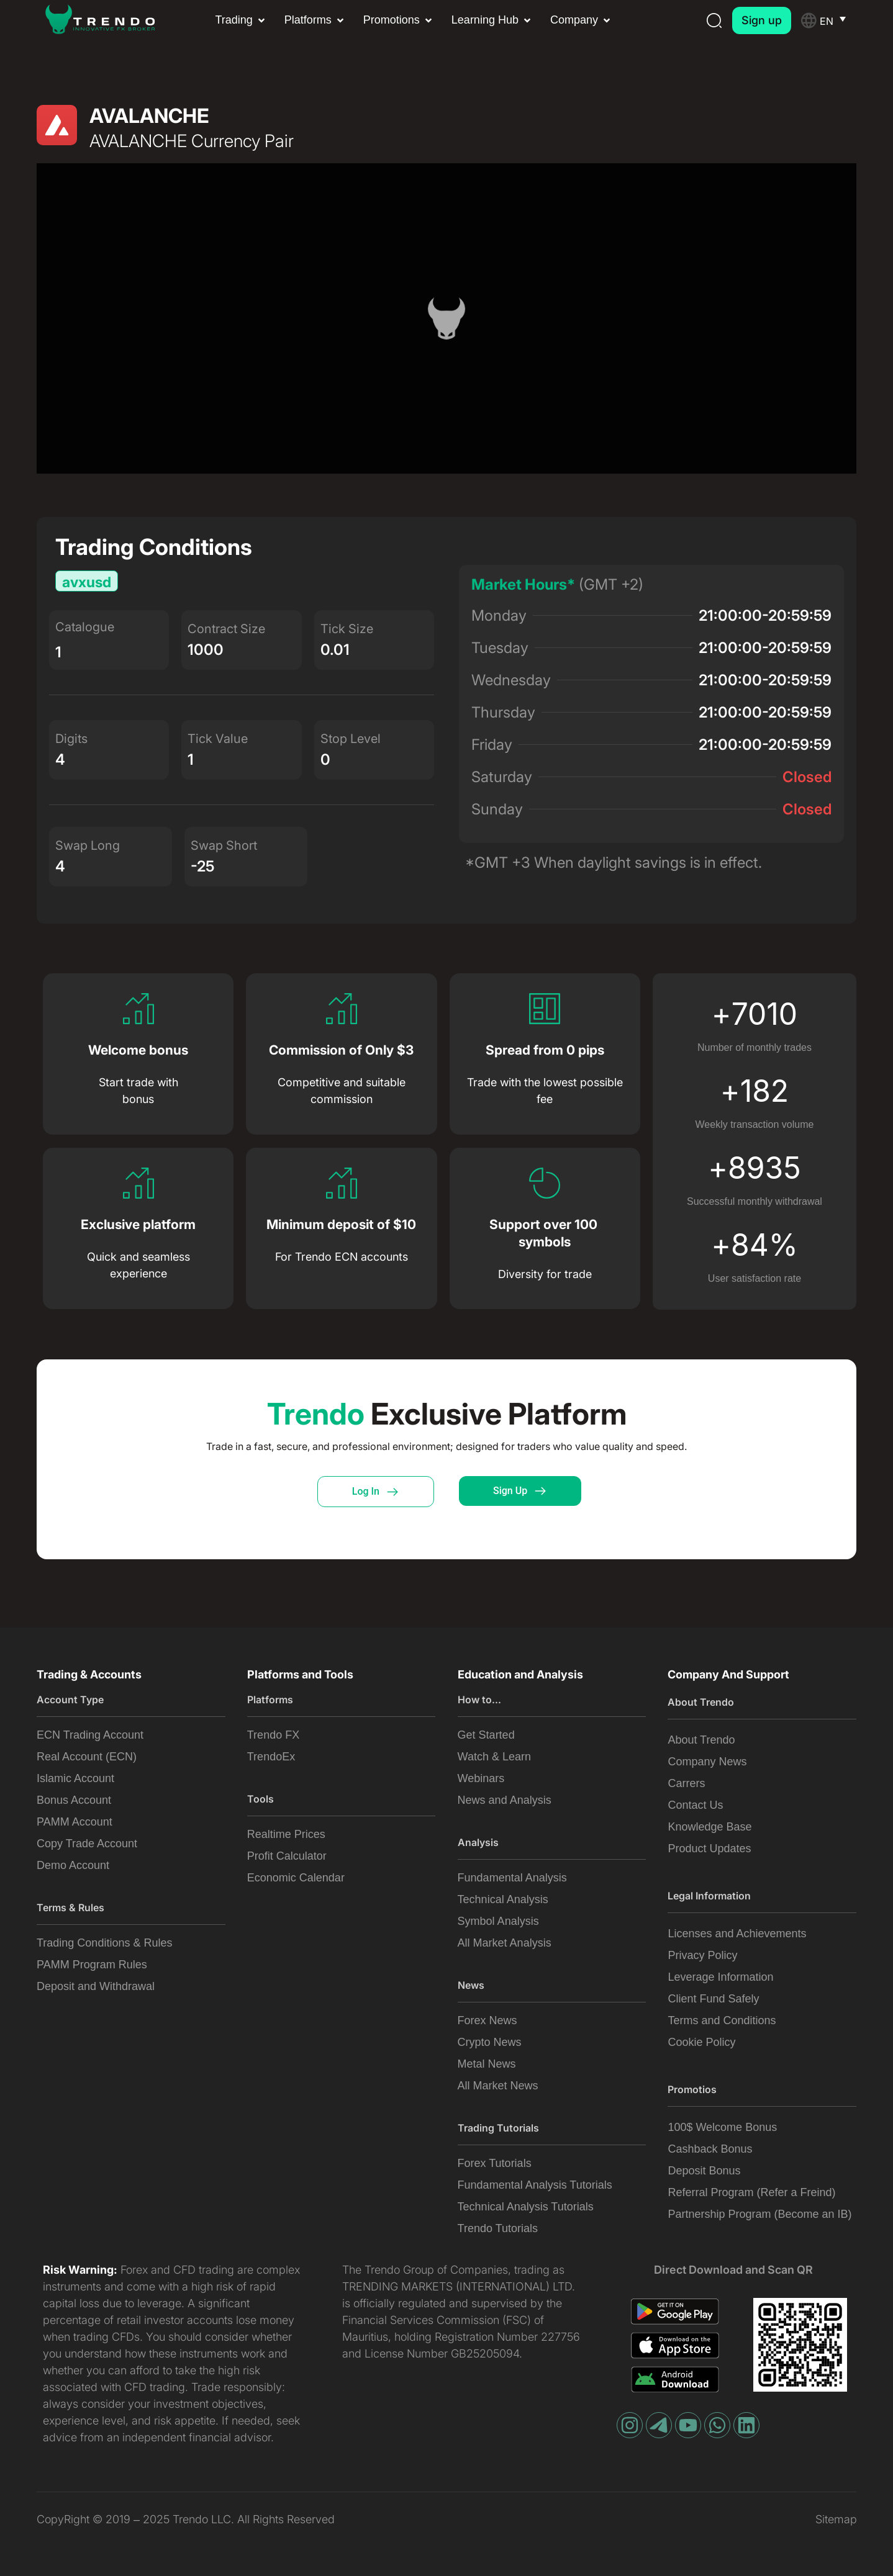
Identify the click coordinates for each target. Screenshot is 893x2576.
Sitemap (836, 2519)
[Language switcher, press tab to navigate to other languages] (838, 20)
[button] (241, 20)
